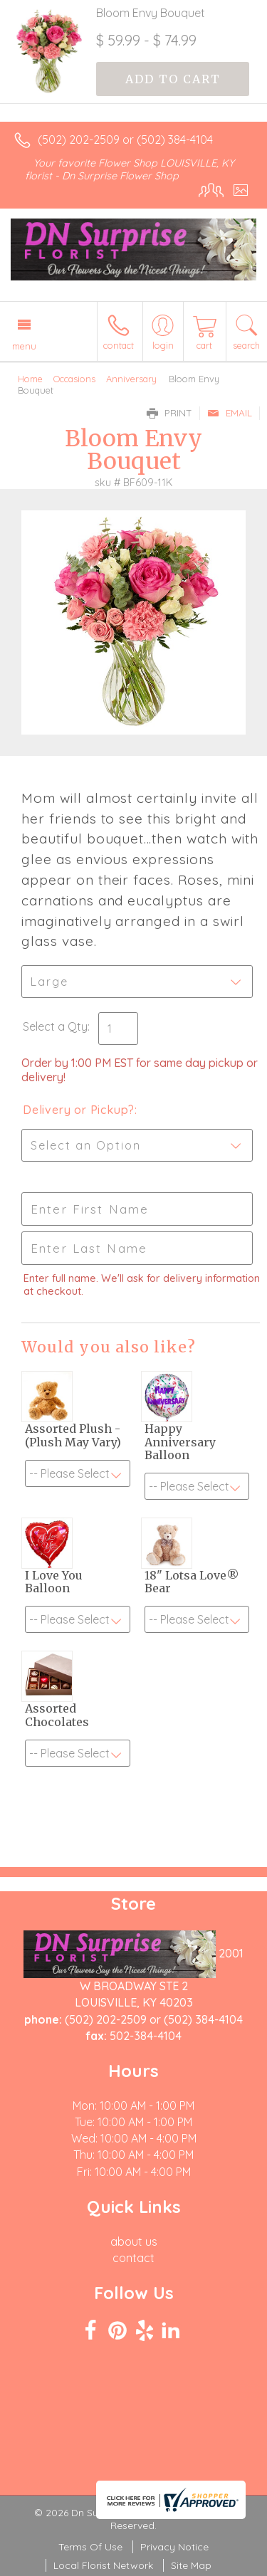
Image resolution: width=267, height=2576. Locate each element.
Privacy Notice (174, 2546)
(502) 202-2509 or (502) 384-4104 (125, 139)
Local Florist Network (103, 2565)
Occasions (74, 378)
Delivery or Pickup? (79, 1110)
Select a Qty (55, 1026)
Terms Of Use (90, 2546)
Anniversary (131, 378)
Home (30, 378)
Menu (24, 346)
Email (229, 412)
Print (169, 412)
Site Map (191, 2565)
